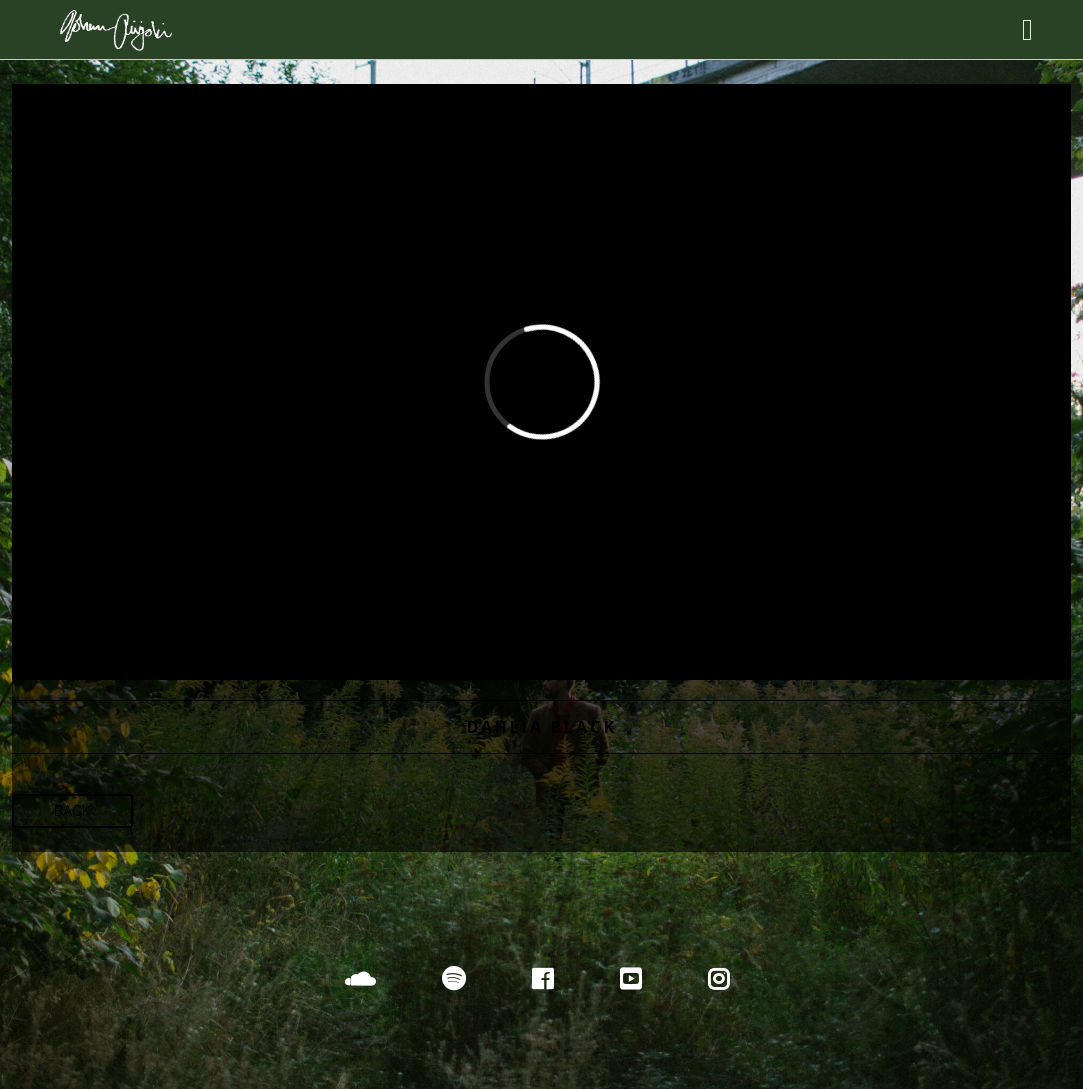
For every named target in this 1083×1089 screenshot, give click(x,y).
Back (72, 811)
